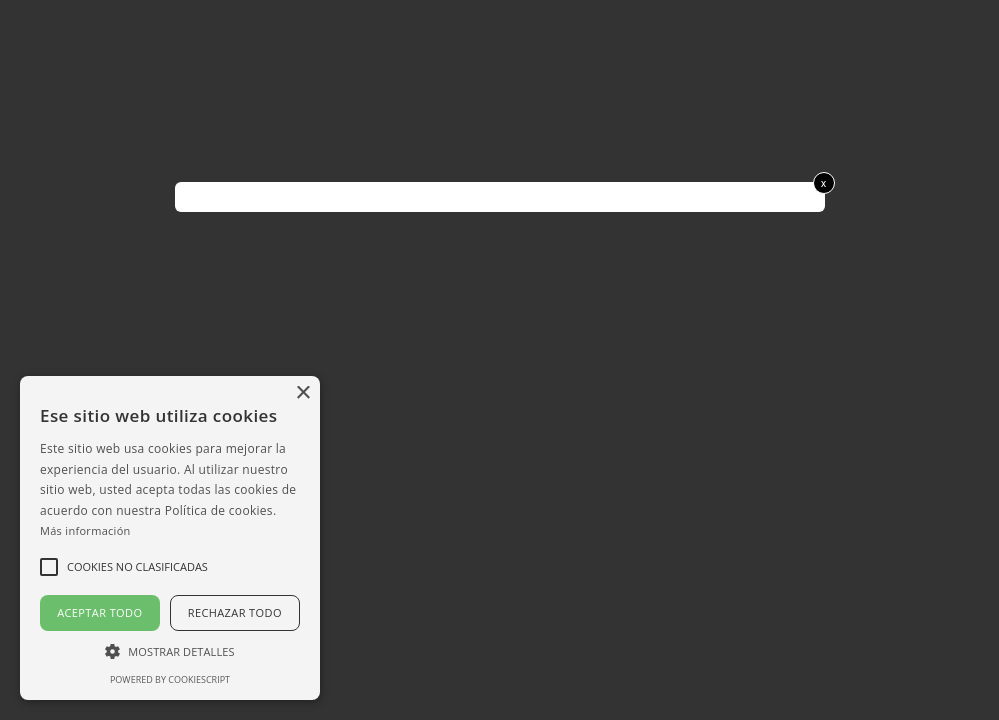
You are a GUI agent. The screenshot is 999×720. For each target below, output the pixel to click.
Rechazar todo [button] (235, 612)
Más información (85, 530)
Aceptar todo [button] (99, 612)
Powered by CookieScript (170, 679)
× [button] (302, 393)
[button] (170, 651)
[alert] (170, 538)
